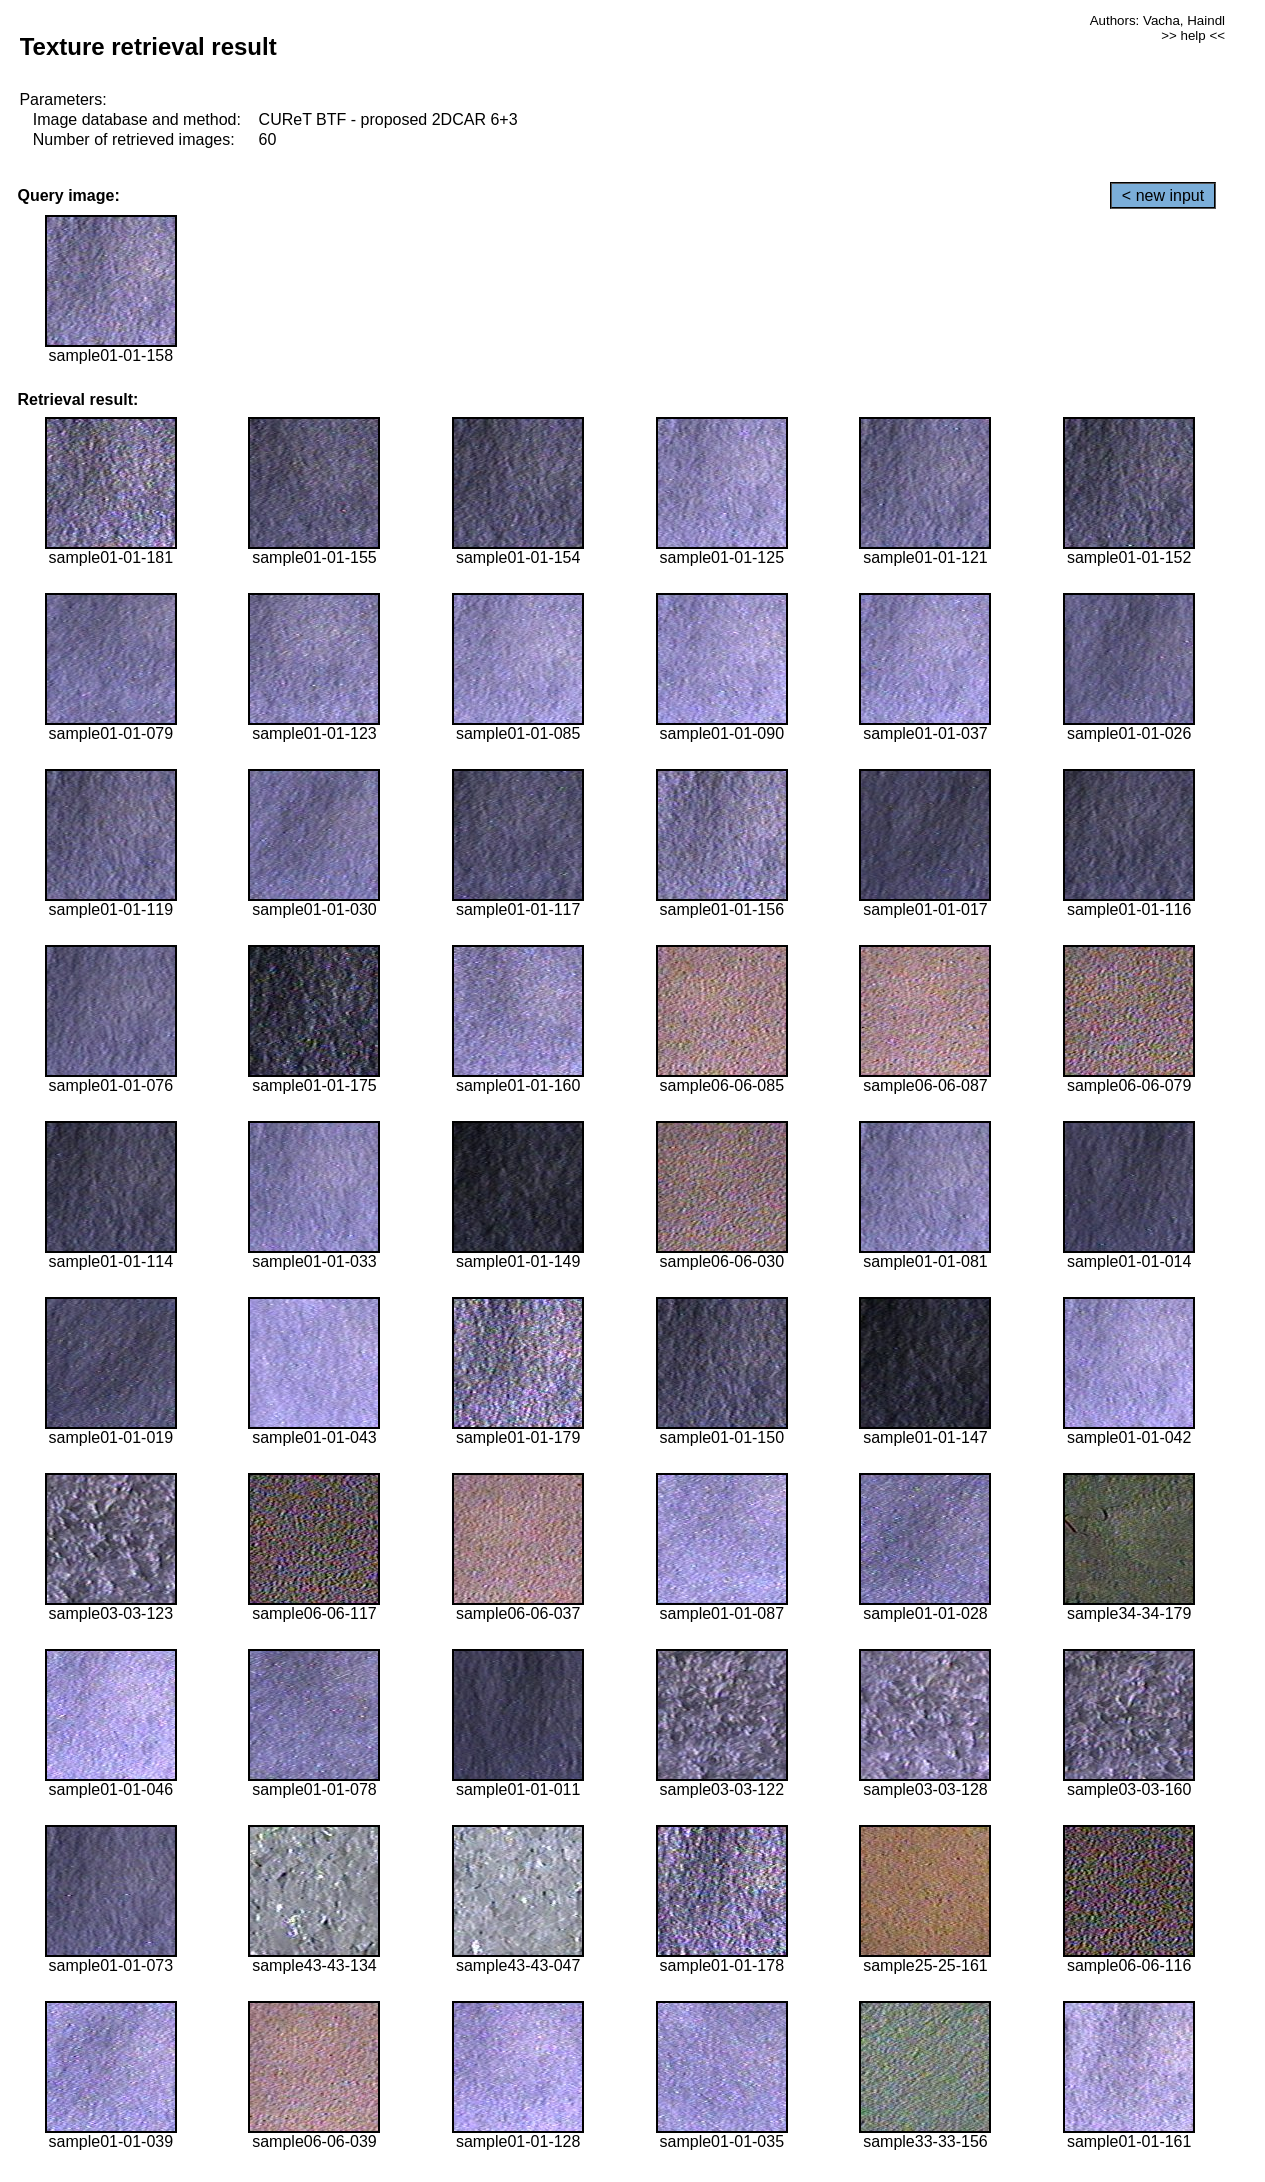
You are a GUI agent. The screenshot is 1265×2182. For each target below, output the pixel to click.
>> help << (1193, 35)
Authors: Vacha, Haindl (1157, 20)
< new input (1163, 195)
